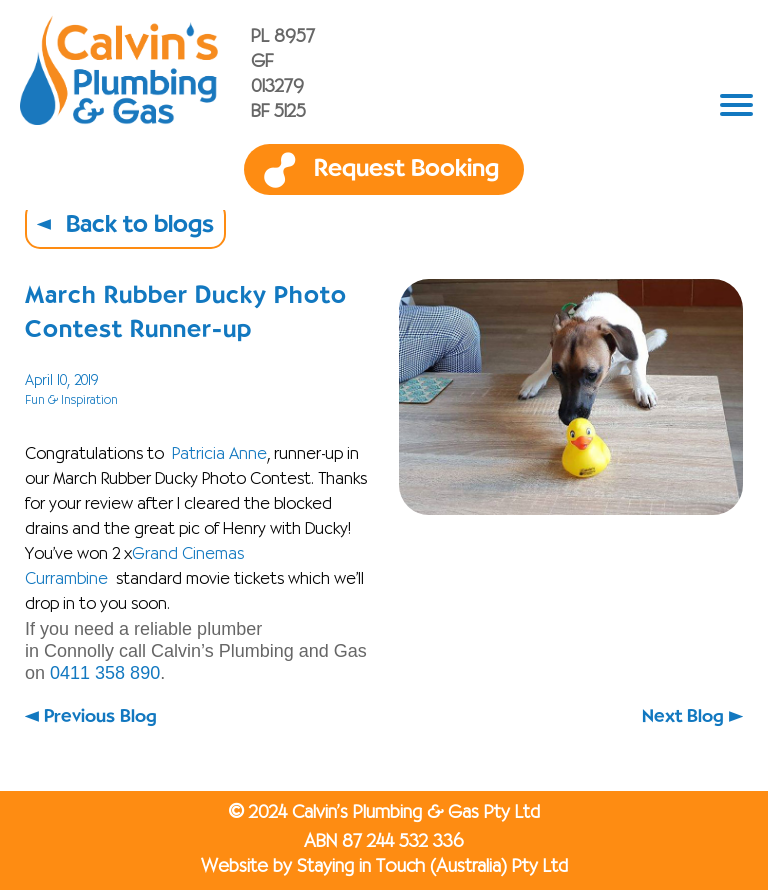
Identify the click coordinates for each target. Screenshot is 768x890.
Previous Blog (100, 716)
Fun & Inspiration (71, 400)
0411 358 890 (105, 673)
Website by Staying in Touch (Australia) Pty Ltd (384, 867)
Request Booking (406, 169)
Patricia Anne (219, 455)
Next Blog (683, 716)
